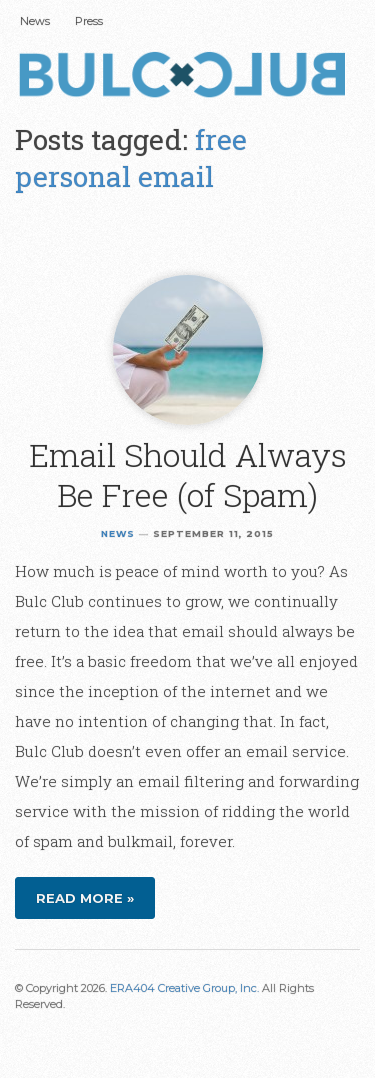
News (35, 21)
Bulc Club (187, 78)
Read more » (85, 898)
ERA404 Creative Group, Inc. (184, 988)
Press (89, 21)
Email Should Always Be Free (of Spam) (188, 474)
